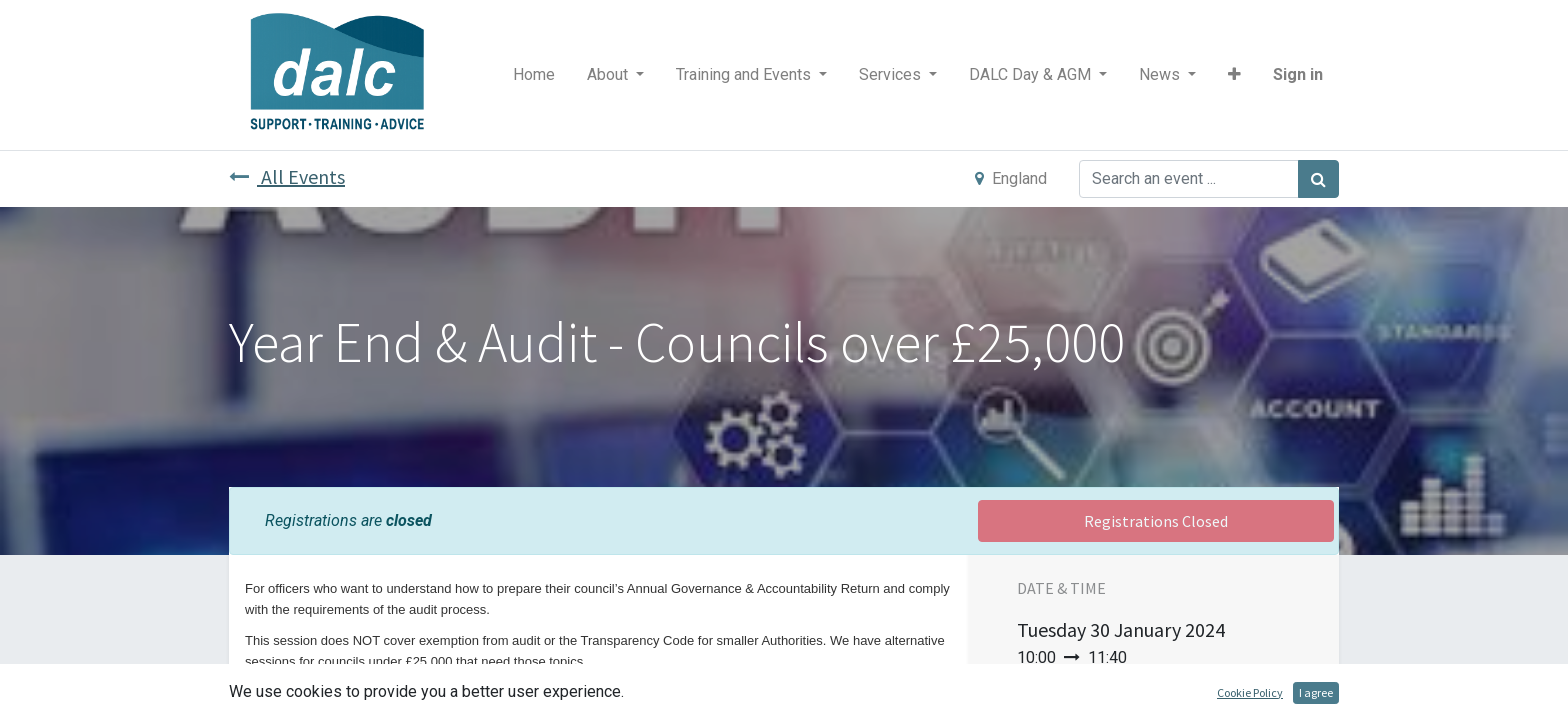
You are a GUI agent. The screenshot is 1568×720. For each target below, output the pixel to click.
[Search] (1318, 179)
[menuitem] (534, 75)
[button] (1234, 75)
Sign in (1298, 74)
